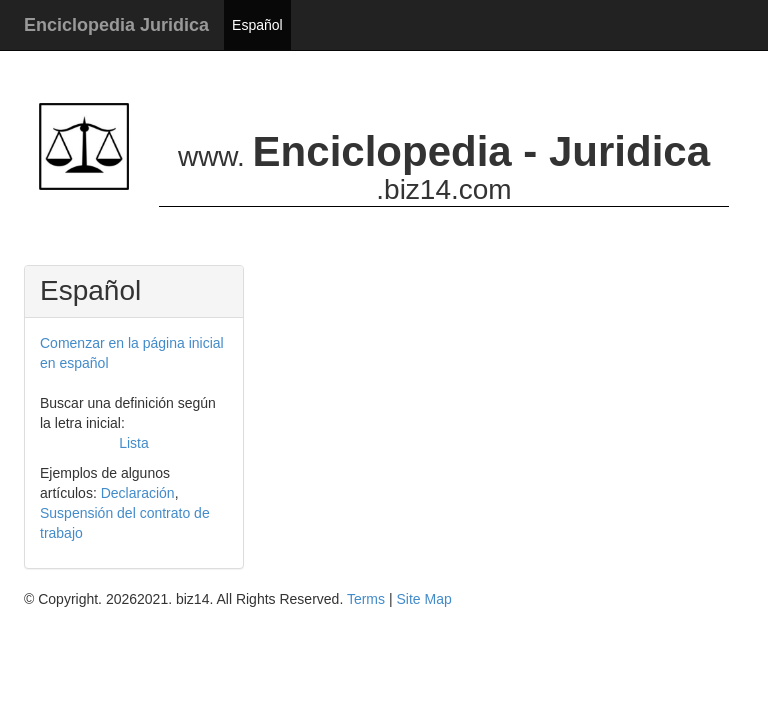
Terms (366, 599)
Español (257, 25)
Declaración (138, 493)
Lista (134, 443)
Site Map (423, 599)
